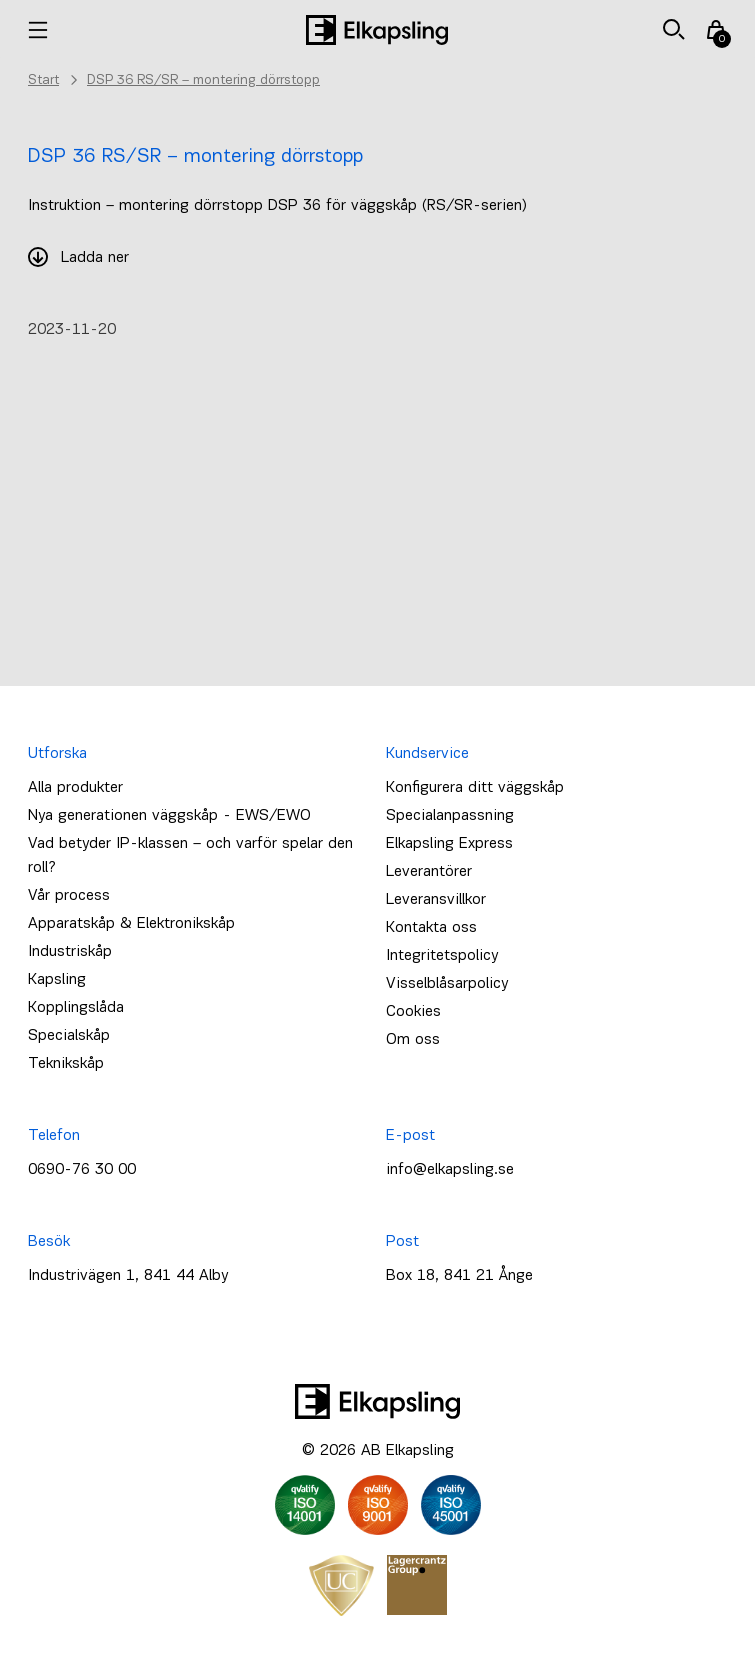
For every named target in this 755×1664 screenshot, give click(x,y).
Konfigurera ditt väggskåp (475, 788)
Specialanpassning (450, 816)
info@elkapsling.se (450, 1170)
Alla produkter (75, 788)
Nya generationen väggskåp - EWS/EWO (169, 816)
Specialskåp (69, 1036)
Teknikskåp (66, 1064)
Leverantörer (429, 872)
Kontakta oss (431, 928)
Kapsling (57, 980)
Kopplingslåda (76, 1008)
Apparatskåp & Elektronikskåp (131, 924)
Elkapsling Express (449, 844)
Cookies (413, 1012)
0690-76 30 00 (82, 1170)
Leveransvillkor (436, 900)
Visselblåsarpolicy (447, 984)
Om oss (413, 1040)
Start (43, 80)
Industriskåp (70, 952)
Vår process (69, 896)
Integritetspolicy (442, 956)
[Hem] (377, 30)
